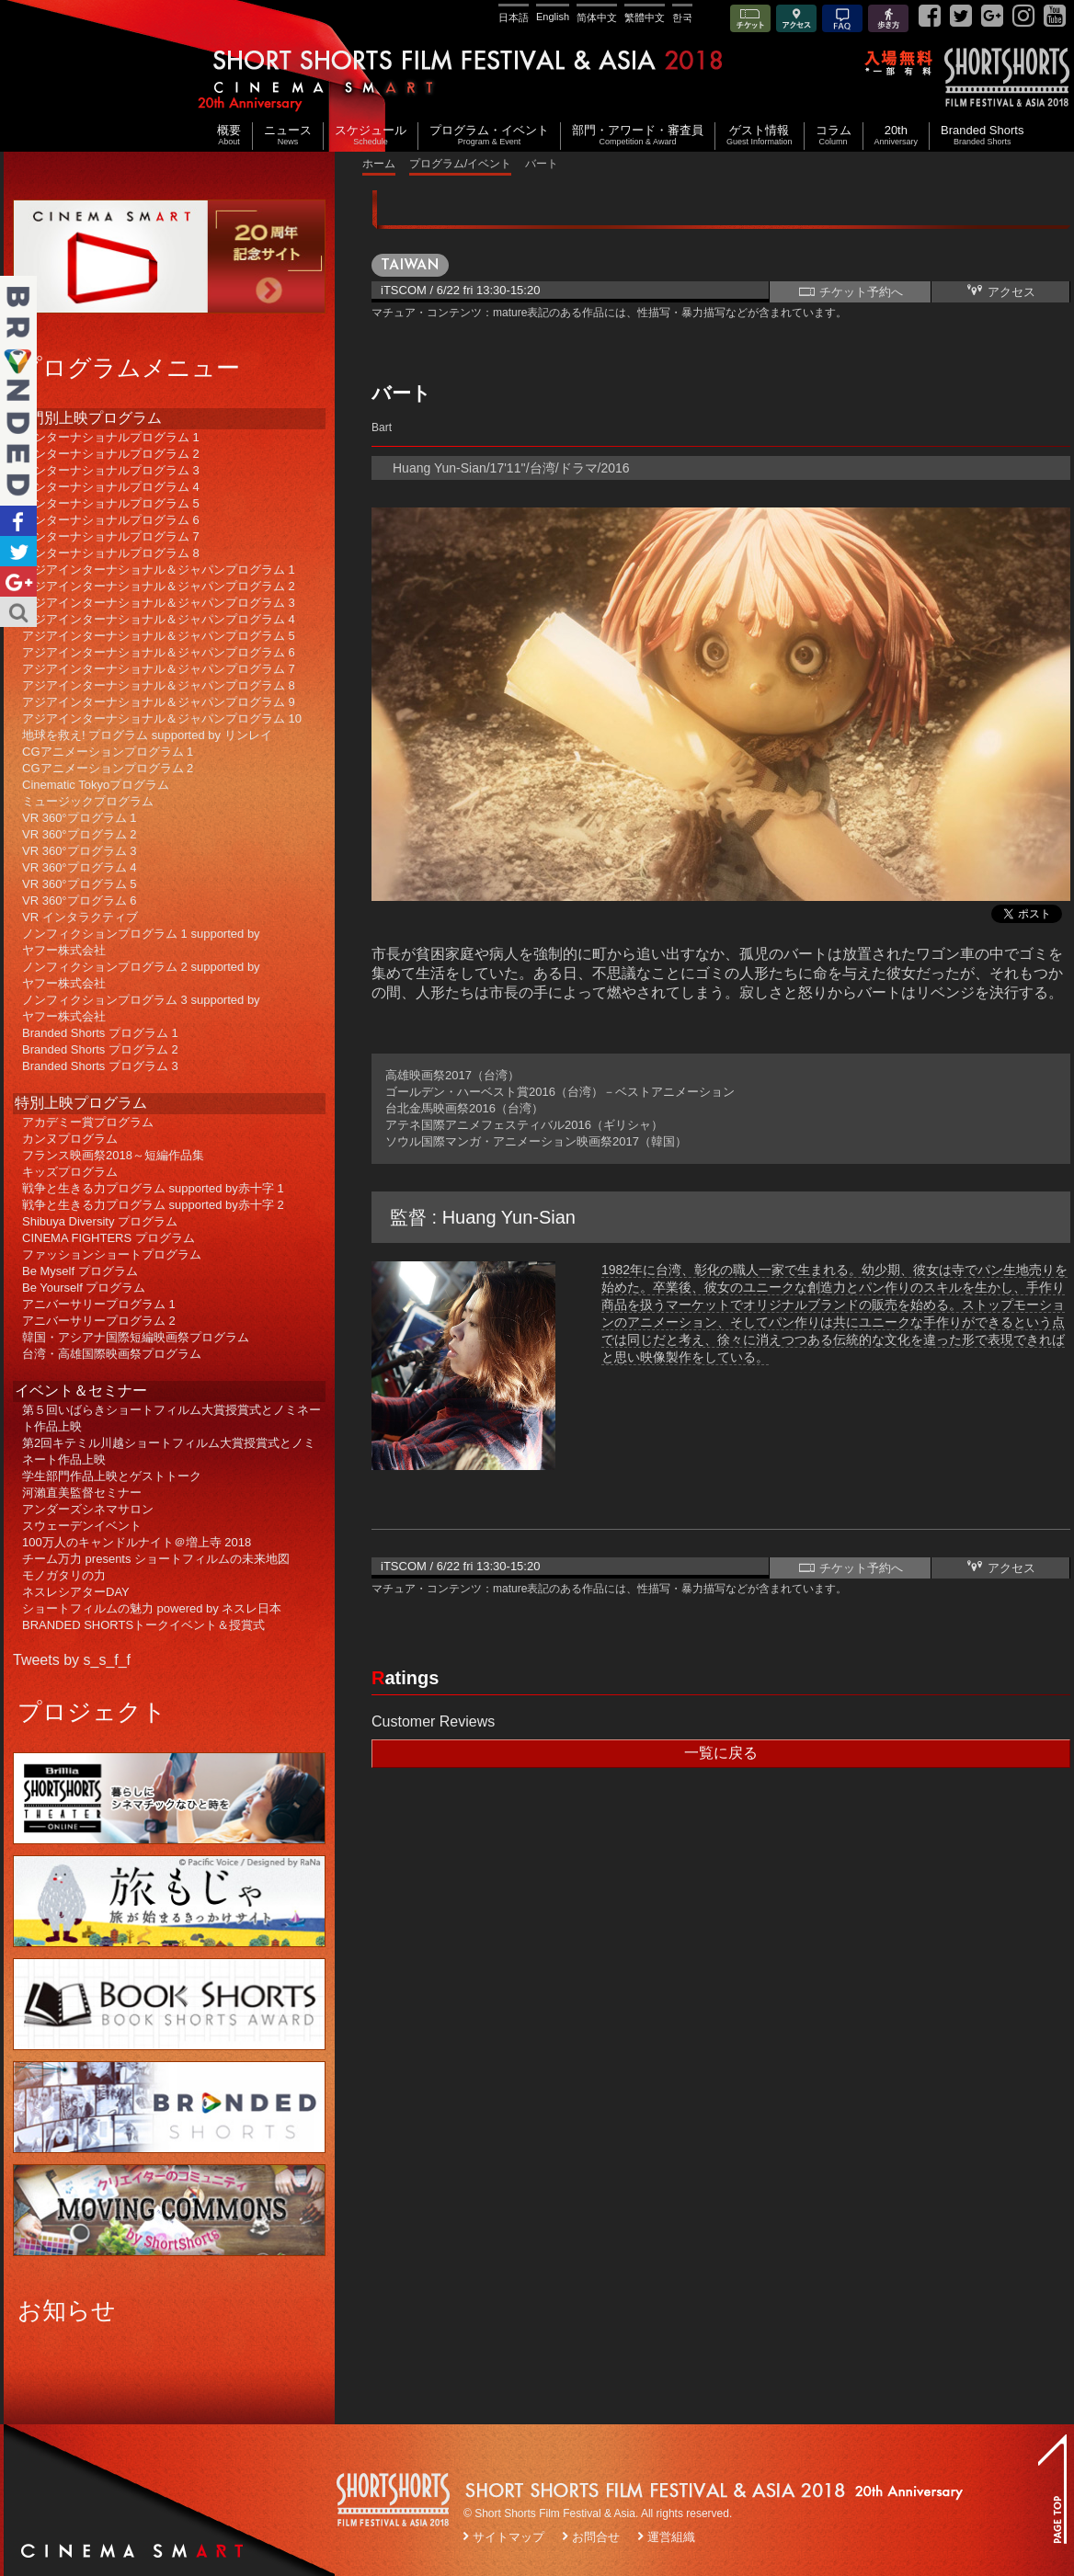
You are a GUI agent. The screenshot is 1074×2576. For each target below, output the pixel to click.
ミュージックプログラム (88, 801)
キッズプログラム (70, 1172)
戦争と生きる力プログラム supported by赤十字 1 (153, 1188)
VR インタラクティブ (80, 917)
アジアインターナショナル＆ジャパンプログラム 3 (158, 603)
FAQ (842, 20)
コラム (833, 135)
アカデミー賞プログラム (88, 1122)
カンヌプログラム (70, 1139)
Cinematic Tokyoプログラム (95, 785)
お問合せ (596, 2537)
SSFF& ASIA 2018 (1006, 77)
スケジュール (370, 135)
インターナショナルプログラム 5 (111, 503)
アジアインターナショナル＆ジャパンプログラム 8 (158, 685)
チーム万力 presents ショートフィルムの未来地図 (156, 1559)
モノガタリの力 (64, 1575)
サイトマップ (508, 2537)
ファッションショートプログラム (111, 1254)
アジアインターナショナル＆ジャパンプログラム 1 (158, 569)
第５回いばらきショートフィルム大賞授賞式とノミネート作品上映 (171, 1418)
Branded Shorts (982, 135)
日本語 (513, 17)
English (552, 16)
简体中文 (597, 17)
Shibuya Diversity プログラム (99, 1221)
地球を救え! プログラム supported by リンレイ (147, 735)
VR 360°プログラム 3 (79, 851)
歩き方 (888, 20)
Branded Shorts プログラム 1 (100, 1033)
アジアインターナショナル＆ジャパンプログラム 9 (158, 702)
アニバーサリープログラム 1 (99, 1304)
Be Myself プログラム (80, 1271)
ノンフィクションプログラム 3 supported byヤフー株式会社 (141, 1008)
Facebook (18, 521)
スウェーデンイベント (82, 1526)
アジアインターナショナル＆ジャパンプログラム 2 (158, 586)
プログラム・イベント (489, 135)
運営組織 (671, 2537)
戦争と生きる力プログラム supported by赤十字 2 (153, 1205)
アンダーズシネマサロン (88, 1509)
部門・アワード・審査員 (637, 135)
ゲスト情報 (759, 135)
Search (18, 612)
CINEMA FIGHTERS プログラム (108, 1238)
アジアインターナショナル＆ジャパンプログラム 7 (158, 669)
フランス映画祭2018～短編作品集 (113, 1155)
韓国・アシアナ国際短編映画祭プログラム (135, 1337)
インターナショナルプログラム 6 (111, 520)
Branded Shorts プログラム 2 (100, 1049)
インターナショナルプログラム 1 (111, 437)
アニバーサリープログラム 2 (99, 1321)
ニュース (288, 135)
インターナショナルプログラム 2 (111, 454)
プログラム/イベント (460, 163)
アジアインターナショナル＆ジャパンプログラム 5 (158, 636)
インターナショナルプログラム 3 (111, 470)
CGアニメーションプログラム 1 (107, 751)
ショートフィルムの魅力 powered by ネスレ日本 (151, 1608)
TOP (1052, 2489)
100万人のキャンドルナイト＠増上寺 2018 (136, 1542)
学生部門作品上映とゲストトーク (111, 1476)
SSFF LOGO (394, 2502)
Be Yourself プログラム (83, 1287)
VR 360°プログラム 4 (79, 867)
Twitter (18, 551)
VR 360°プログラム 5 (79, 884)
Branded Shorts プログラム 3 (100, 1066)
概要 (229, 135)
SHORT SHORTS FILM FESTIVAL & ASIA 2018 (540, 76)
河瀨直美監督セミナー (82, 1492)
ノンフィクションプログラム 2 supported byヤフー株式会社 (141, 975)
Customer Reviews (433, 1721)
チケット (750, 20)
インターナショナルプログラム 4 (111, 487)
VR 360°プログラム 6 (79, 900)
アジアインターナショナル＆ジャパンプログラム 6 (158, 652)
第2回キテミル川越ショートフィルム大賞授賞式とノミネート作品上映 (168, 1451)
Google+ (18, 581)
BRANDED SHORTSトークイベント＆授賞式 (143, 1625)
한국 (682, 17)
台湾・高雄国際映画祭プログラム (111, 1354)
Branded (18, 391)
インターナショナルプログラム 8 (111, 553)
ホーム (378, 163)
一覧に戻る (721, 1753)
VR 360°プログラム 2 (79, 834)
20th (896, 135)
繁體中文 (644, 17)
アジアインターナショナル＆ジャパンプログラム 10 (162, 718)
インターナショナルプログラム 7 (111, 536)
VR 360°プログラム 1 (79, 818)
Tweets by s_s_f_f (72, 1660)
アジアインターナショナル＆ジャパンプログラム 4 (158, 619)
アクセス (796, 20)
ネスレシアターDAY (76, 1592)
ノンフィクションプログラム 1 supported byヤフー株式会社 (141, 942)
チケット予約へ (850, 291)
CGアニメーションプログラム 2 (107, 768)
